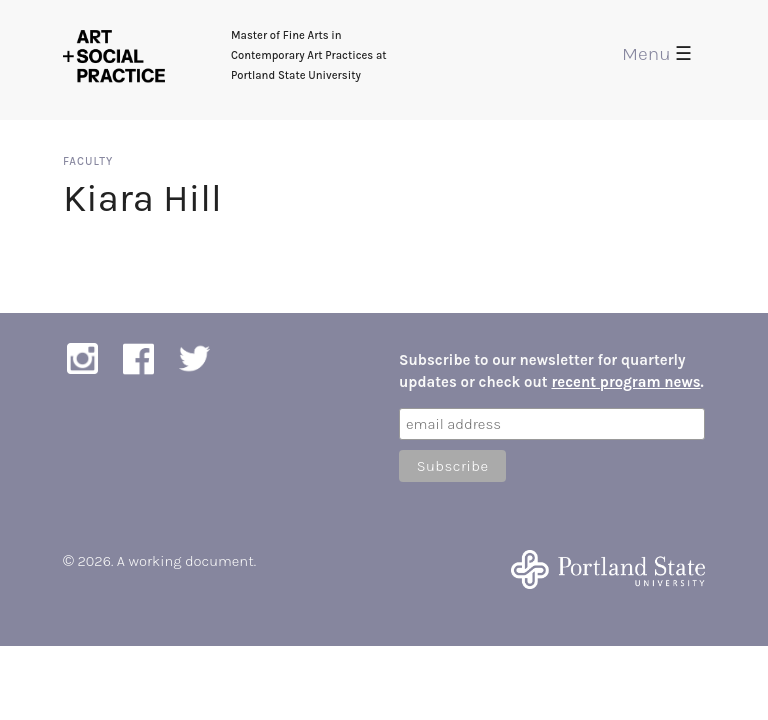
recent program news (625, 382)
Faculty (88, 161)
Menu (657, 53)
